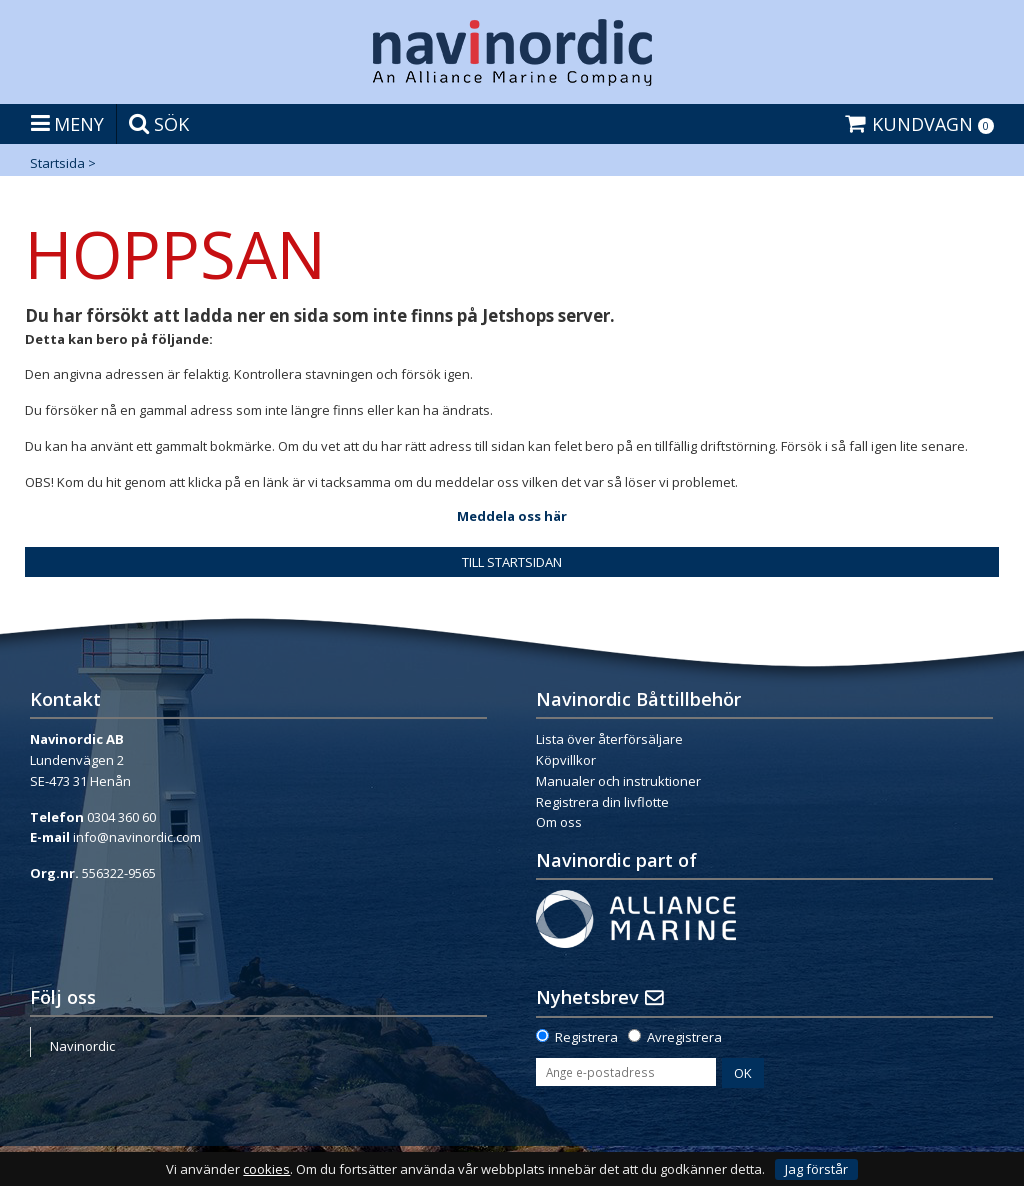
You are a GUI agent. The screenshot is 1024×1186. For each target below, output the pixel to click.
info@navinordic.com (137, 837)
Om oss (559, 822)
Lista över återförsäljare (609, 739)
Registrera (586, 1037)
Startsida (57, 163)
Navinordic (82, 1046)
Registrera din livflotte (602, 802)
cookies (266, 1169)
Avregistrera (684, 1037)
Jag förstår (816, 1169)
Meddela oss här (512, 516)
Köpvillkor (566, 760)
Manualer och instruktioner (618, 781)
